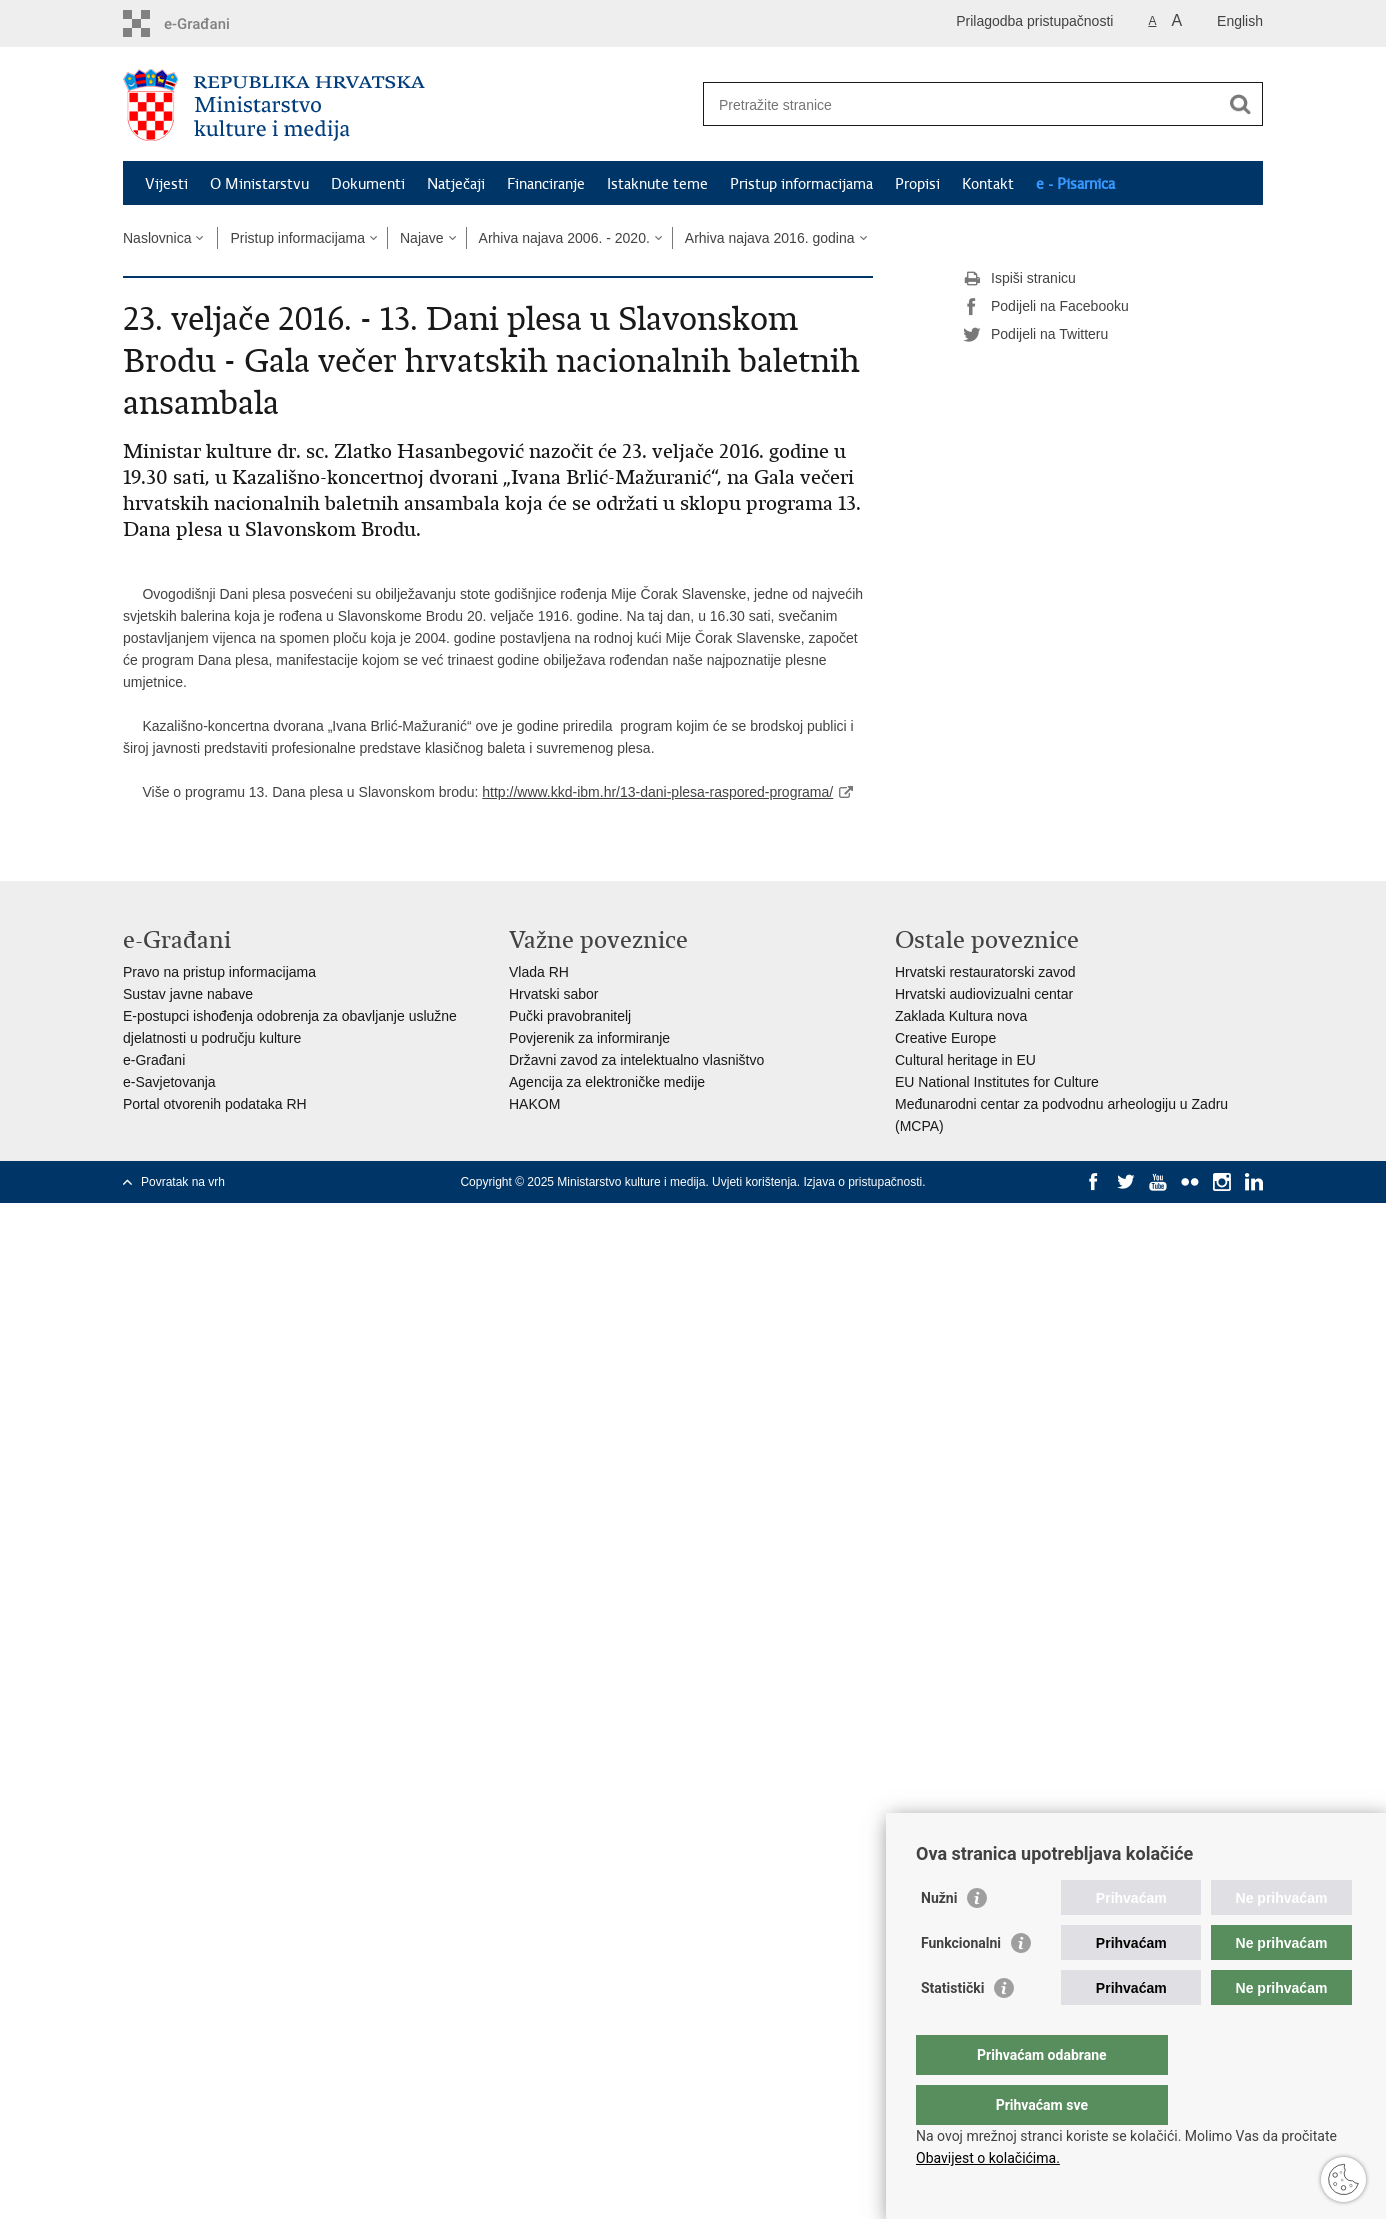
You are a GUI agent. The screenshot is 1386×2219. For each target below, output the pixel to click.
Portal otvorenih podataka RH (215, 1104)
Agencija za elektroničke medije (607, 1082)
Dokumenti (368, 184)
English (1240, 21)
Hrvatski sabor (553, 994)
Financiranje (546, 184)
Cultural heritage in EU (965, 1060)
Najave (422, 238)
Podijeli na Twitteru (1035, 335)
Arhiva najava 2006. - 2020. (564, 238)
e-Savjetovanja (169, 1082)
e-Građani (154, 1060)
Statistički (952, 2028)
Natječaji (456, 184)
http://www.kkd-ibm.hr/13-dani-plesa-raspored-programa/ (657, 792)
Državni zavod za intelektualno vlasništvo (636, 1060)
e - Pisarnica (1075, 184)
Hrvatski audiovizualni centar (984, 994)
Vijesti (166, 184)
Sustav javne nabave (188, 994)
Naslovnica (157, 238)
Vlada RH (539, 972)
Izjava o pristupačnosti (862, 1182)
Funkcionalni (961, 1983)
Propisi (917, 184)
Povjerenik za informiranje (589, 1038)
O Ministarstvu (259, 184)
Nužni (939, 1938)
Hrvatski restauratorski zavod (985, 972)
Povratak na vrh (183, 1182)
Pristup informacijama (801, 184)
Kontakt (988, 184)
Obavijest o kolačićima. (988, 2158)
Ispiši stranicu (1019, 279)
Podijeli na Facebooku (1046, 307)
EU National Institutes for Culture (997, 1082)
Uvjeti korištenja (754, 1182)
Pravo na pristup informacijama (219, 972)
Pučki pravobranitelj (570, 1016)
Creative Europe (945, 1038)
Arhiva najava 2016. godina (770, 238)
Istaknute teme (657, 184)
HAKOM (534, 1104)
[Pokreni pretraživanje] (1240, 104)
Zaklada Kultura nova (961, 1016)
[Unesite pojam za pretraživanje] (961, 104)
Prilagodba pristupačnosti (1034, 21)
